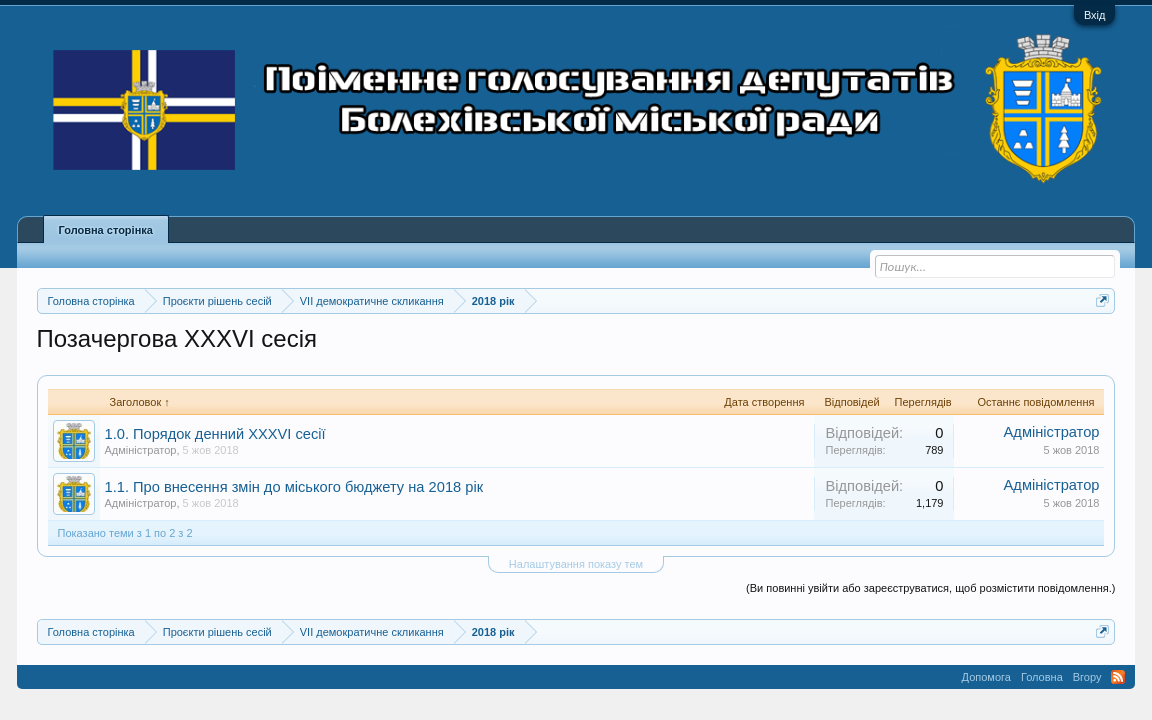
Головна (1042, 677)
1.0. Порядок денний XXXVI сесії (215, 434)
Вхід (1095, 15)
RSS (1118, 677)
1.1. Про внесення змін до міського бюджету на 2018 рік (294, 487)
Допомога (986, 677)
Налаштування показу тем (576, 564)
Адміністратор (141, 450)
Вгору (1087, 677)
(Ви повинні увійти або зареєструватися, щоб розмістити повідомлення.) (930, 588)
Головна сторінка (106, 230)
